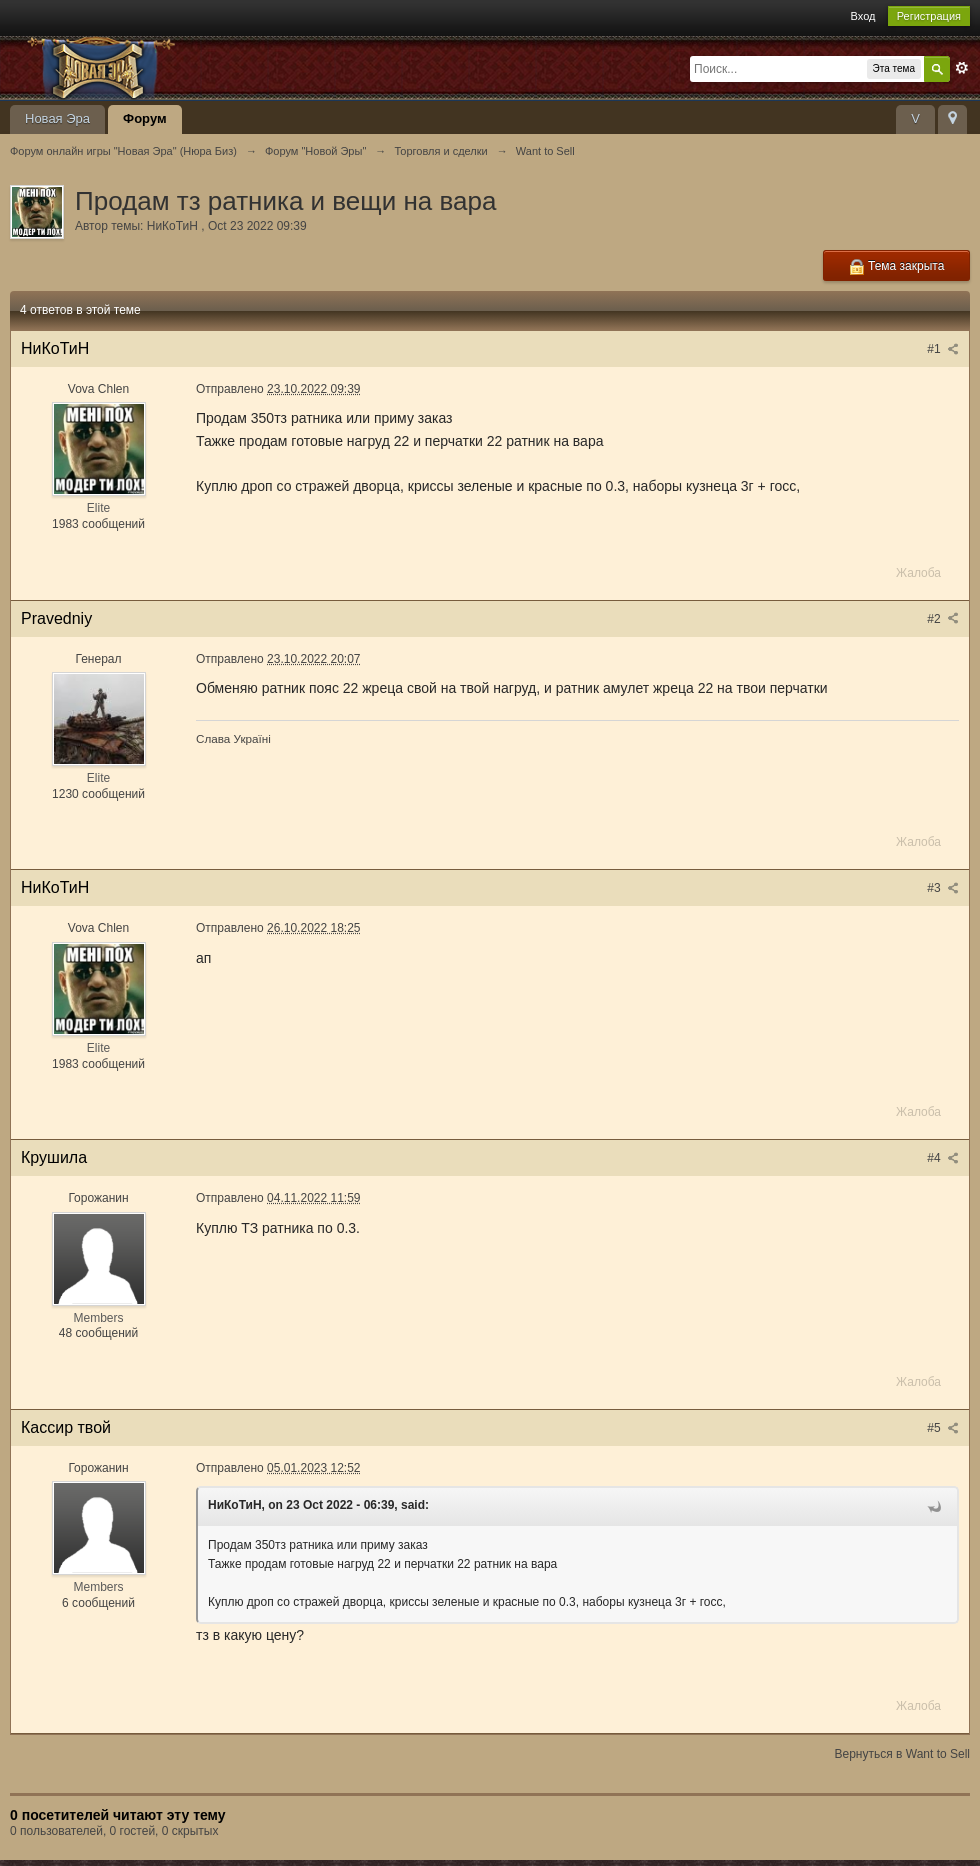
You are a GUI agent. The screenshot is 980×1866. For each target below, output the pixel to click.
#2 (943, 619)
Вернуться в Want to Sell (902, 1754)
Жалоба (918, 573)
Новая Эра (57, 118)
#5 (943, 1428)
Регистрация (929, 16)
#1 (943, 349)
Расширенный (962, 68)
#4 (943, 1158)
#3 (943, 888)
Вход (863, 16)
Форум (144, 118)
